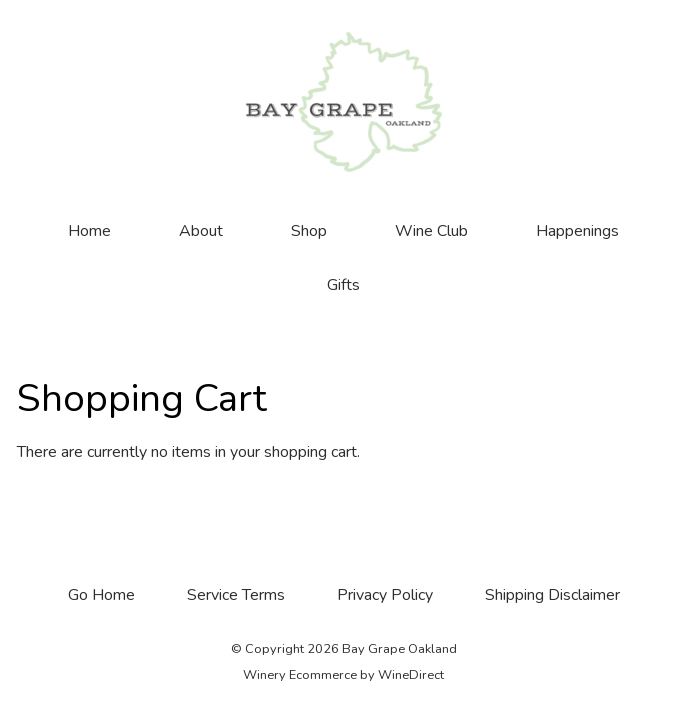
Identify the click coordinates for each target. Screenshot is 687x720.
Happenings (577, 231)
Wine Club (431, 231)
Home (89, 231)
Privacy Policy (385, 595)
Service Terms (236, 595)
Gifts (343, 285)
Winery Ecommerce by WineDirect (343, 675)
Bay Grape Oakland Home (344, 102)
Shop (309, 231)
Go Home (101, 595)
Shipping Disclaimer (552, 595)
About (201, 231)
